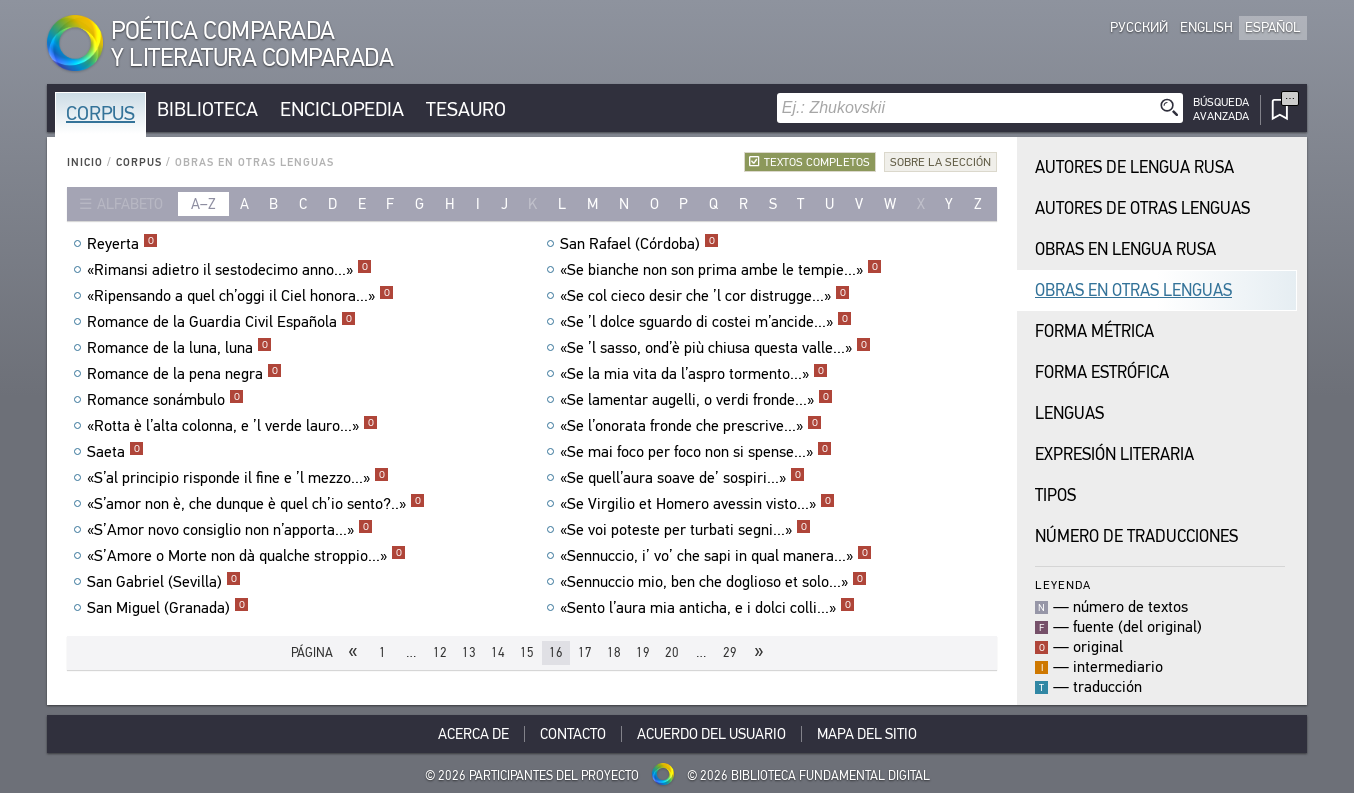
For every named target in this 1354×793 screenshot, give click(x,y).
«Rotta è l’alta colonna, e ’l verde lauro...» (232, 426)
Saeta (115, 452)
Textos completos (817, 162)
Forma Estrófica (1102, 372)
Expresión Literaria (1114, 454)
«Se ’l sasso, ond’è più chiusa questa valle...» (715, 348)
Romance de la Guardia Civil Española (221, 322)
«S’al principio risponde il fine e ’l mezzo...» (238, 478)
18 (614, 652)
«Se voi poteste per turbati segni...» (685, 530)
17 (585, 652)
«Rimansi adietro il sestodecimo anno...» (229, 270)
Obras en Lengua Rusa (1125, 249)
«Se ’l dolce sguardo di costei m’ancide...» (706, 322)
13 (469, 652)
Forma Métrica (1094, 331)
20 (672, 652)
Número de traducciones (1136, 536)
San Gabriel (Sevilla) (164, 582)
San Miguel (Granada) (168, 608)
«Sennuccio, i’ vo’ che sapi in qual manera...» (716, 556)
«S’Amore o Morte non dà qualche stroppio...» (246, 556)
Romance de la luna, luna (179, 348)
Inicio (85, 162)
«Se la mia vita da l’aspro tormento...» (694, 374)
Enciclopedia (342, 109)
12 (440, 652)
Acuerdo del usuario (711, 734)
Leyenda (1063, 584)
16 (556, 652)
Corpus (100, 113)
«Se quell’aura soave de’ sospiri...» (682, 478)
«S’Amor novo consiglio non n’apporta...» (230, 530)
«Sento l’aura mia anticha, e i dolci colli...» (707, 608)
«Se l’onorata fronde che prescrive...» (691, 426)
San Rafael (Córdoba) (639, 244)
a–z (203, 204)
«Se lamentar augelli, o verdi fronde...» (696, 400)
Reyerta (122, 244)
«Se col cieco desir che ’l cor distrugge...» (705, 296)
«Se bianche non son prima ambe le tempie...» (721, 270)
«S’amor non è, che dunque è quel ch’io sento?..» (256, 504)
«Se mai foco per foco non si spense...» (696, 452)
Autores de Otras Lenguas (1142, 208)
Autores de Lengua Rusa (1134, 167)
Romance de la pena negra (184, 374)
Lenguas (1069, 413)
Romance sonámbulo (165, 400)
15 (527, 652)
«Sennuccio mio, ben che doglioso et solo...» (713, 582)
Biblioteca (207, 109)
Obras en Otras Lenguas (1133, 290)
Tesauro (466, 109)
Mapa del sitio (867, 734)
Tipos (1055, 495)
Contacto (573, 734)
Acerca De (473, 734)
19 (643, 652)
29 (730, 652)
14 (498, 652)
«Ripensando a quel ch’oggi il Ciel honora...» (240, 296)
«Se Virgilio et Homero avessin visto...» (697, 504)
